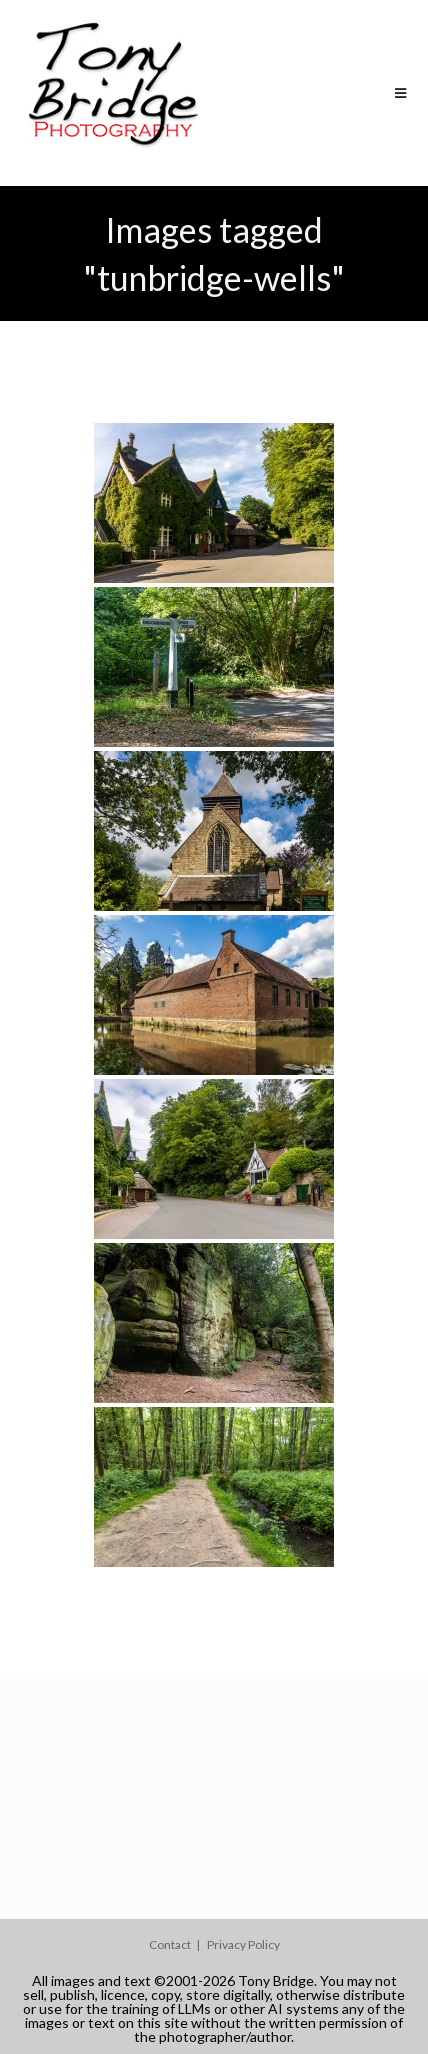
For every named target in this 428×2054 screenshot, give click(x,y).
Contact (170, 1944)
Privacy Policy (243, 1944)
